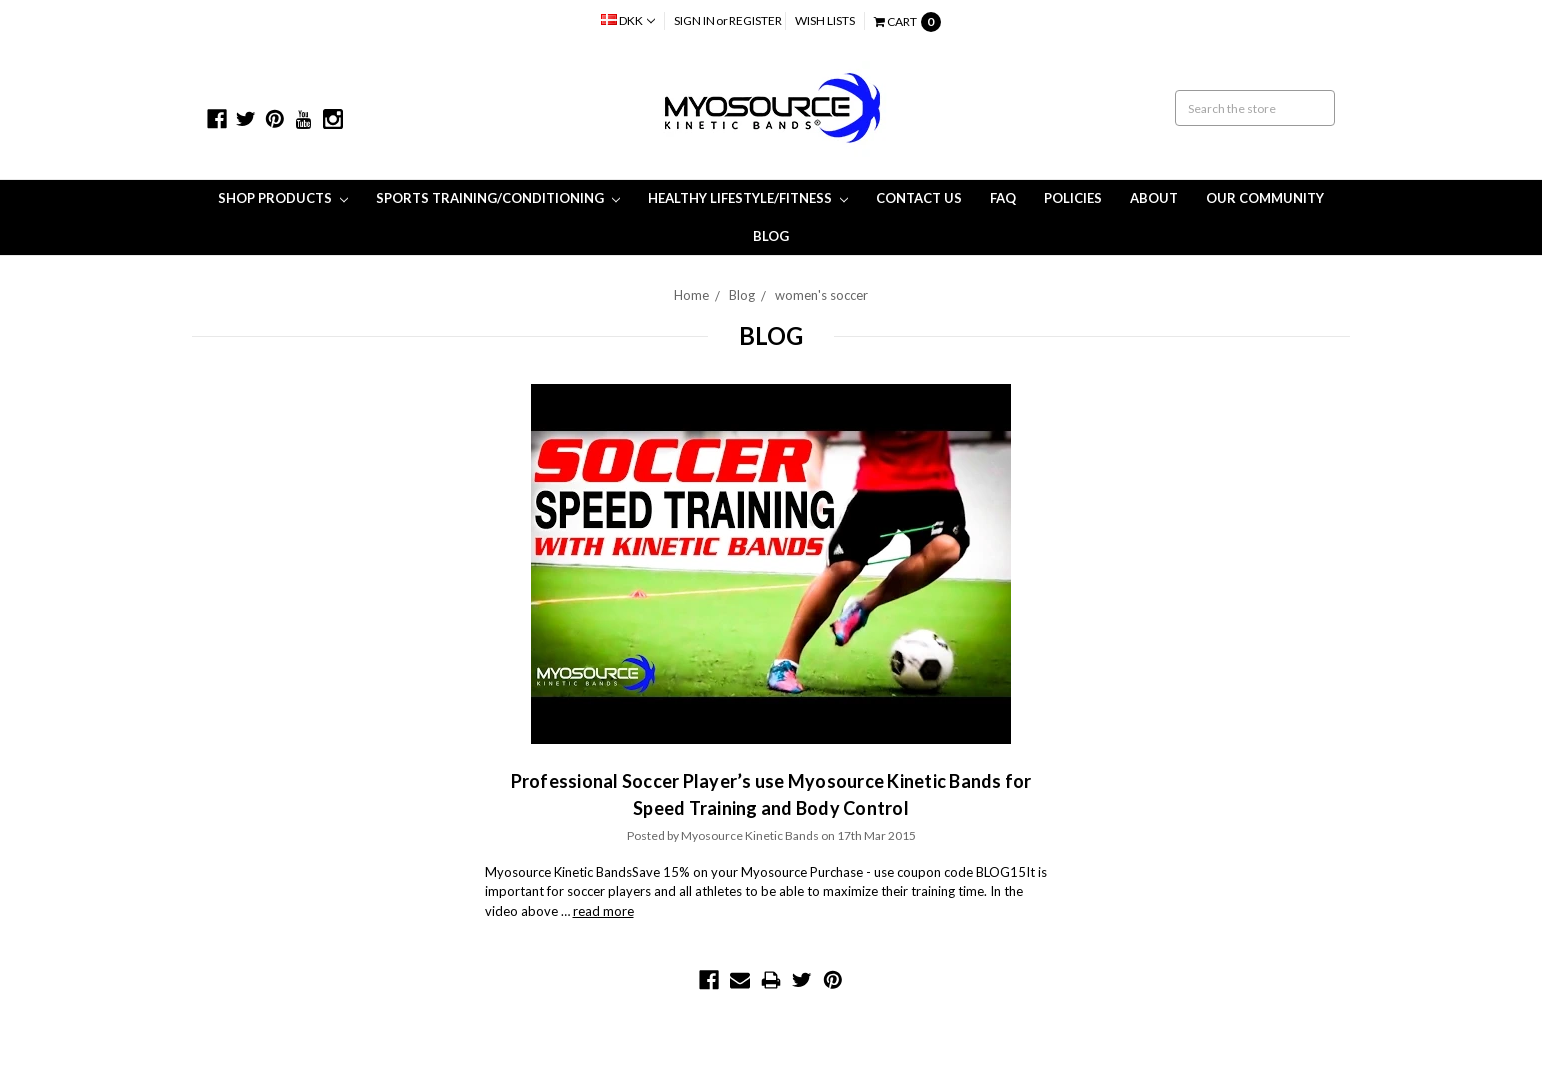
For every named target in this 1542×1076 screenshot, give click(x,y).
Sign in (694, 20)
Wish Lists (825, 20)
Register (755, 20)
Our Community (1265, 198)
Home (691, 295)
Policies (1073, 198)
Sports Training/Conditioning (498, 198)
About (1154, 198)
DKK (628, 20)
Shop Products (283, 198)
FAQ (1003, 198)
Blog (771, 236)
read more (603, 911)
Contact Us (919, 198)
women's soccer (821, 295)
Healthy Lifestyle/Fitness (748, 198)
